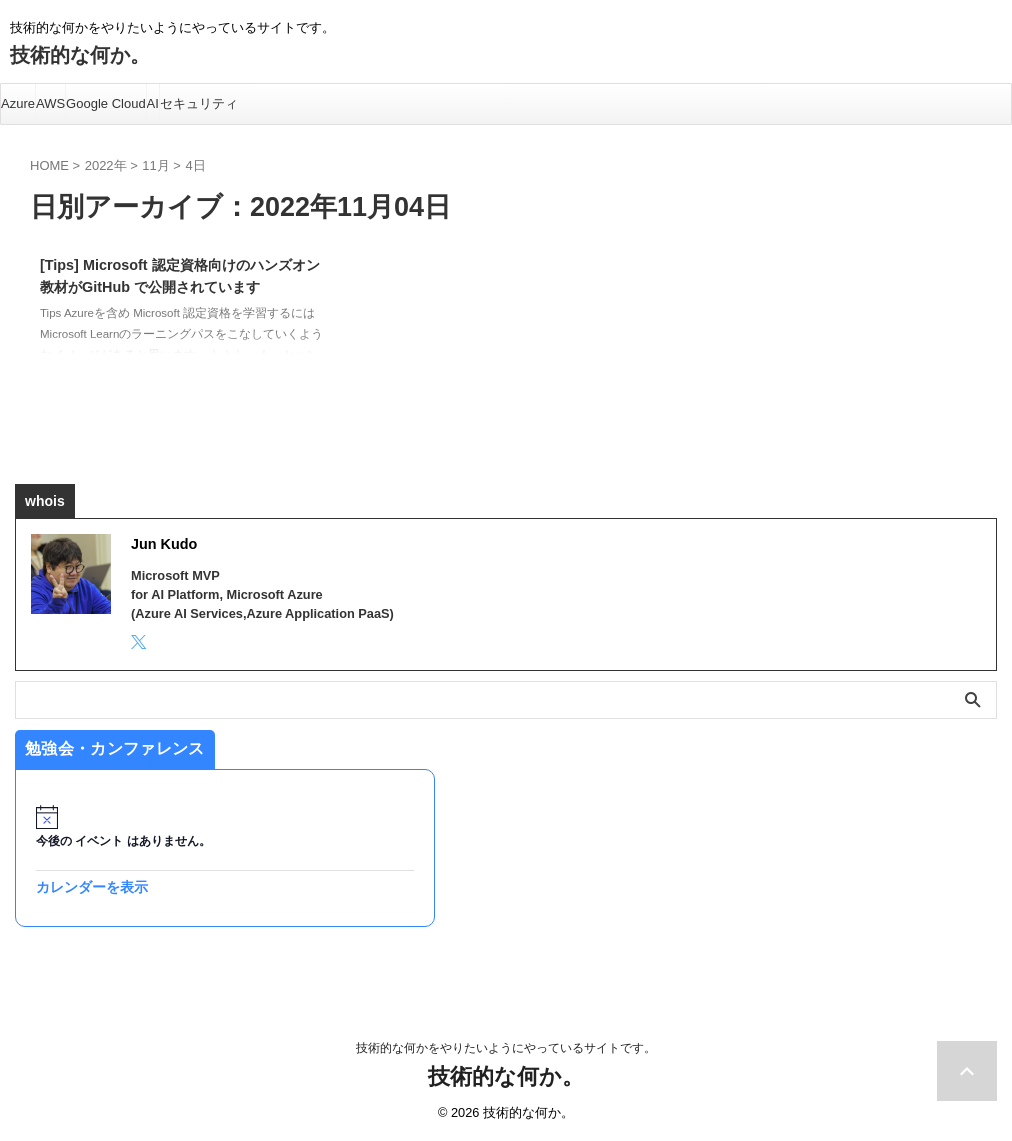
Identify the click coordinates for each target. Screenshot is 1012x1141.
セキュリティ (199, 103)
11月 (155, 165)
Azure (18, 103)
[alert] (225, 827)
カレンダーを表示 (92, 887)
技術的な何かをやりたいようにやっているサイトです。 (506, 1048)
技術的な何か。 (80, 55)
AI (153, 103)
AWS (50, 103)
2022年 (106, 165)
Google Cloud (106, 103)
